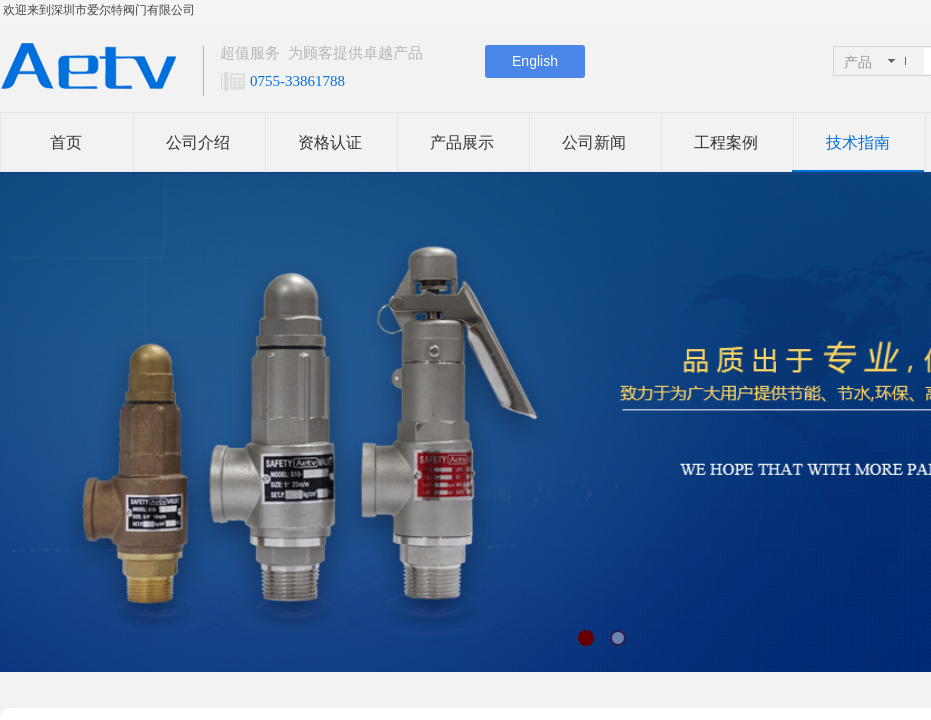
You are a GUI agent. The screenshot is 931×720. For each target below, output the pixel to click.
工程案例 (726, 142)
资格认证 (330, 142)
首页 (66, 142)
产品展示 (462, 142)
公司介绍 (198, 142)
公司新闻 (594, 142)
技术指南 (858, 142)
